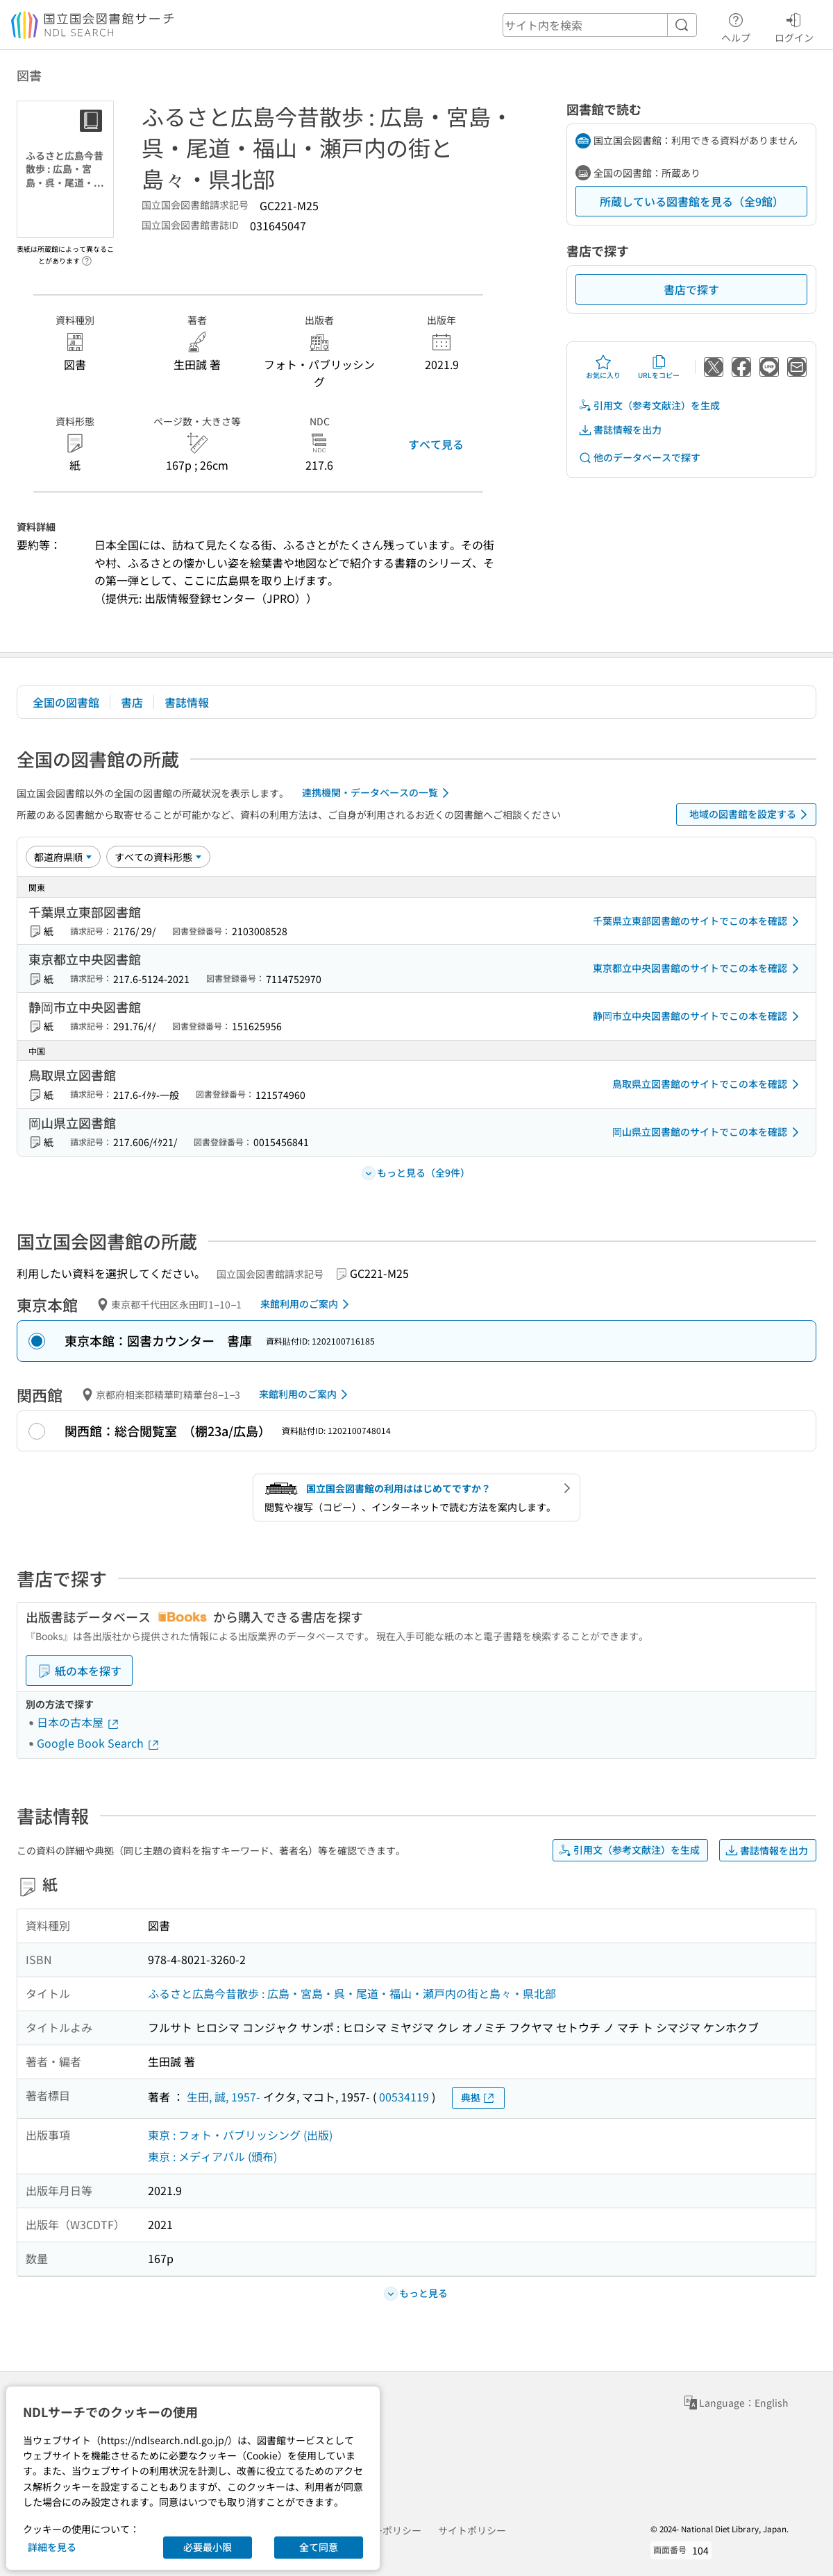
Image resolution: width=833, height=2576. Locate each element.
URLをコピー (659, 367)
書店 (132, 702)
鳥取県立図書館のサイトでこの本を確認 (708, 1084)
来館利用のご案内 (307, 1304)
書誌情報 (187, 702)
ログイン (794, 26)
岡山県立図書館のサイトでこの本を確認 (708, 1132)
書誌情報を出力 (620, 430)
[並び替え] (63, 857)
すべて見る (436, 444)
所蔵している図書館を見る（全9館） (692, 201)
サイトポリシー (472, 2530)
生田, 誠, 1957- (223, 2096)
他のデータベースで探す (639, 457)
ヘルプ (735, 26)
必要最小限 (207, 2547)
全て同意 (318, 2547)
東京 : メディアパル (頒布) (212, 2156)
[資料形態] (158, 857)
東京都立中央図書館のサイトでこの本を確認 (698, 968)
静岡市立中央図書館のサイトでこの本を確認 (698, 1016)
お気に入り (603, 367)
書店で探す (691, 289)
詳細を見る (52, 2547)
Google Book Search (98, 1742)
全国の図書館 (66, 702)
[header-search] (600, 25)
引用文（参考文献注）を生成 (649, 405)
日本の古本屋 (78, 1722)
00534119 (404, 2096)
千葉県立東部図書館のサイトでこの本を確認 (698, 921)
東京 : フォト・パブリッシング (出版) (240, 2134)
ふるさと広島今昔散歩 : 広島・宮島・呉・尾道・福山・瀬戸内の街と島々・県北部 (352, 1993)
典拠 (478, 2097)
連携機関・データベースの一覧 (378, 793)
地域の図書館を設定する (750, 814)
